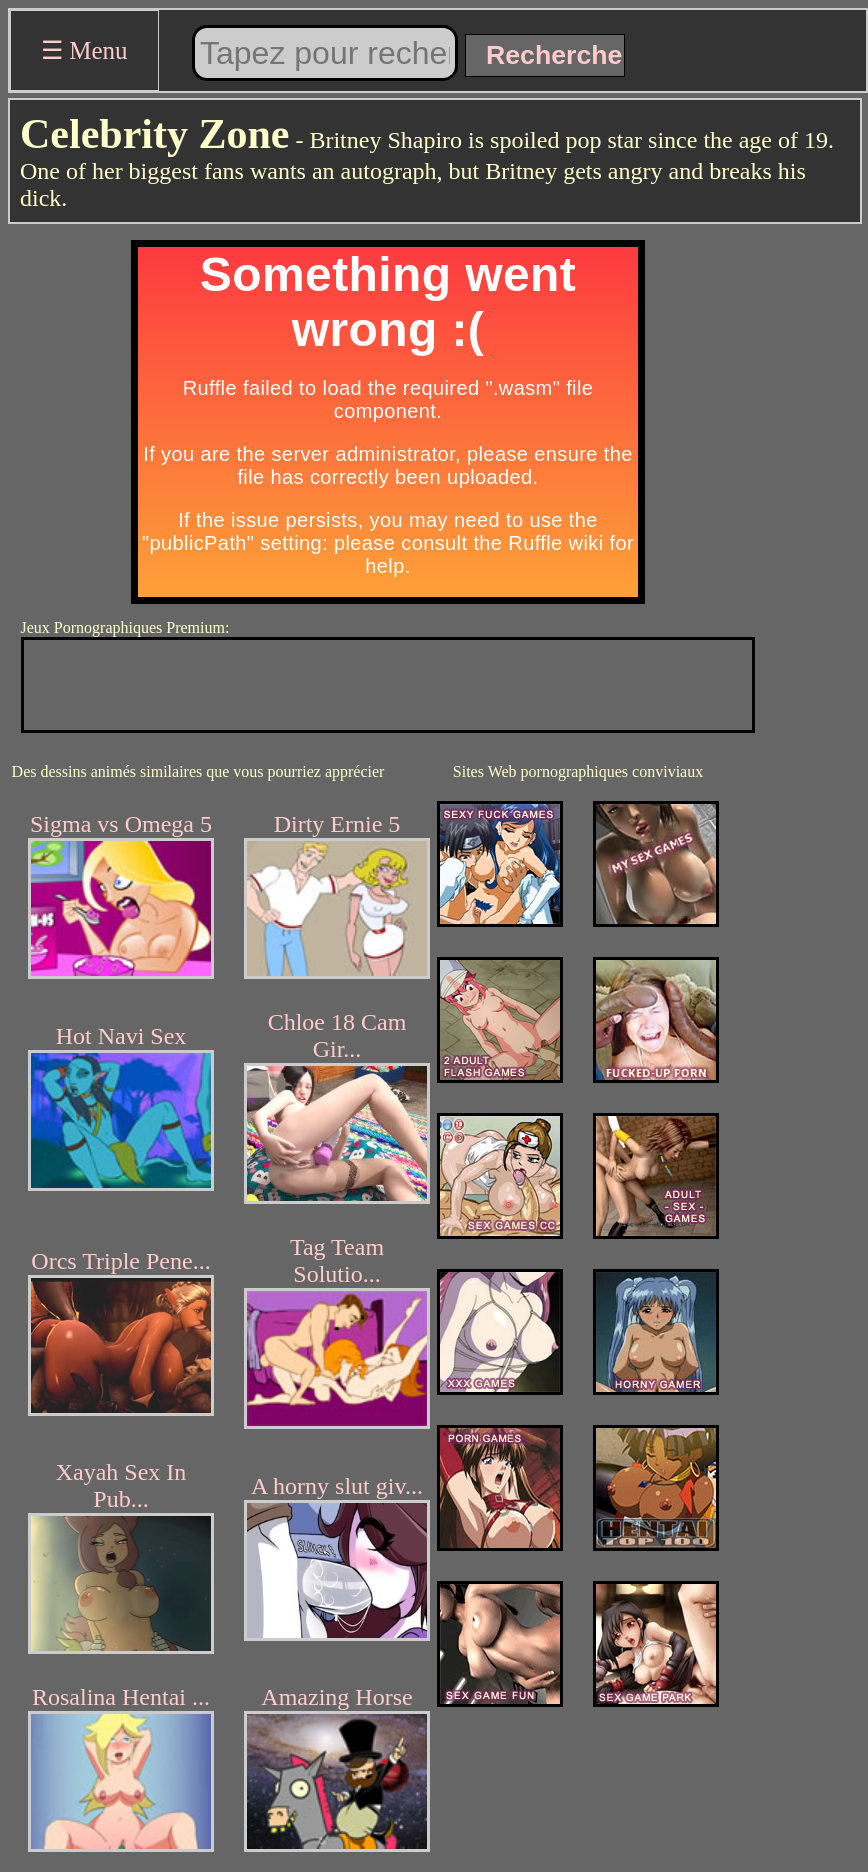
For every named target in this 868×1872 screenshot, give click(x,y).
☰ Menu (84, 50)
